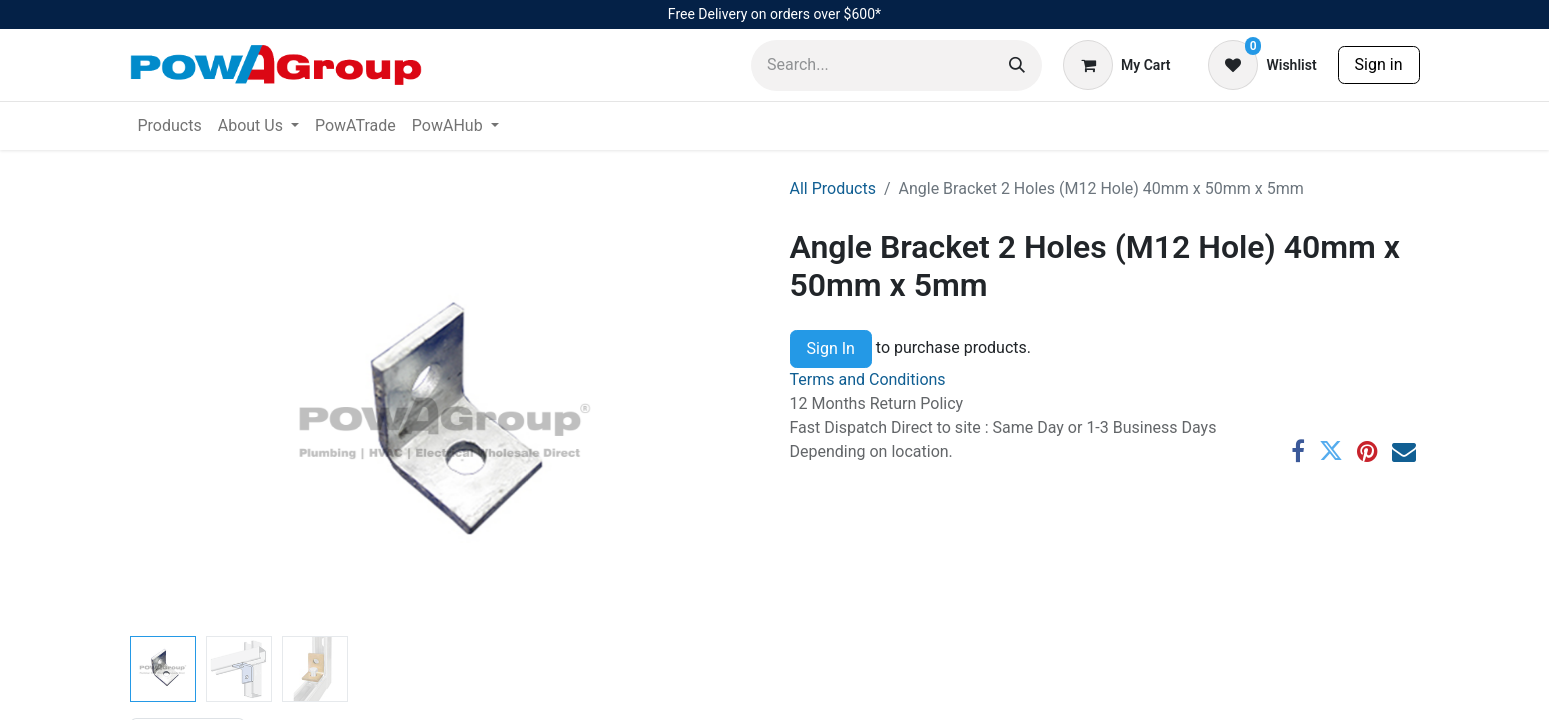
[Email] (1404, 451)
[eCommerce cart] (1116, 65)
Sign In (831, 348)
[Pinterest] (1367, 451)
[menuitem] (170, 126)
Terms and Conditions (868, 379)
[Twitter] (1331, 451)
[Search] (1017, 65)
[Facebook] (1298, 451)
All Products (833, 188)
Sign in (1379, 64)
